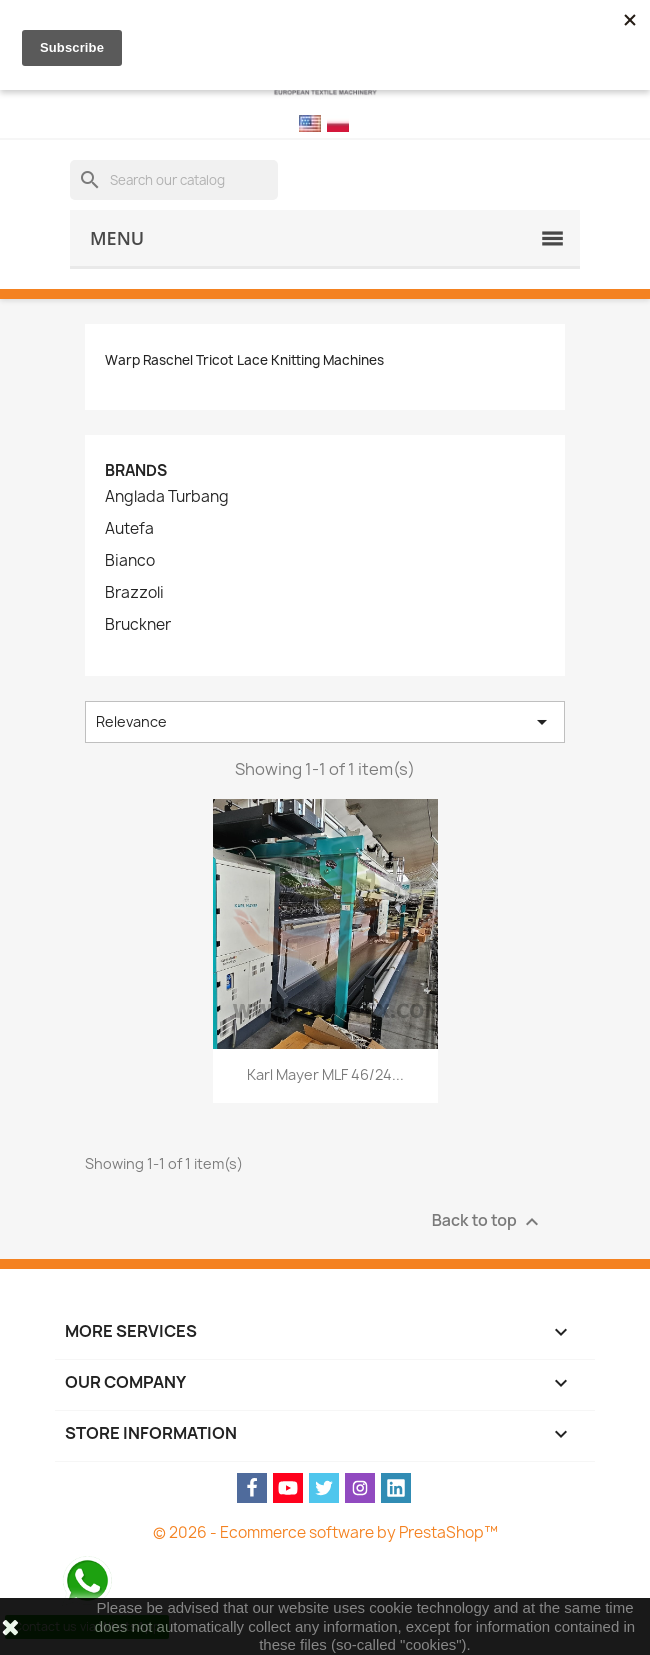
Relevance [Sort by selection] (325, 722)
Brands (136, 470)
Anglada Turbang (167, 497)
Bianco (130, 561)
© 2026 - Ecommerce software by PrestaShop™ (325, 1532)
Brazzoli (134, 593)
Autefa (129, 529)
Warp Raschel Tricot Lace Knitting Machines (244, 360)
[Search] (174, 180)
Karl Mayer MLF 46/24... (325, 1074)
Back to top (488, 1221)
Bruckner (138, 625)
